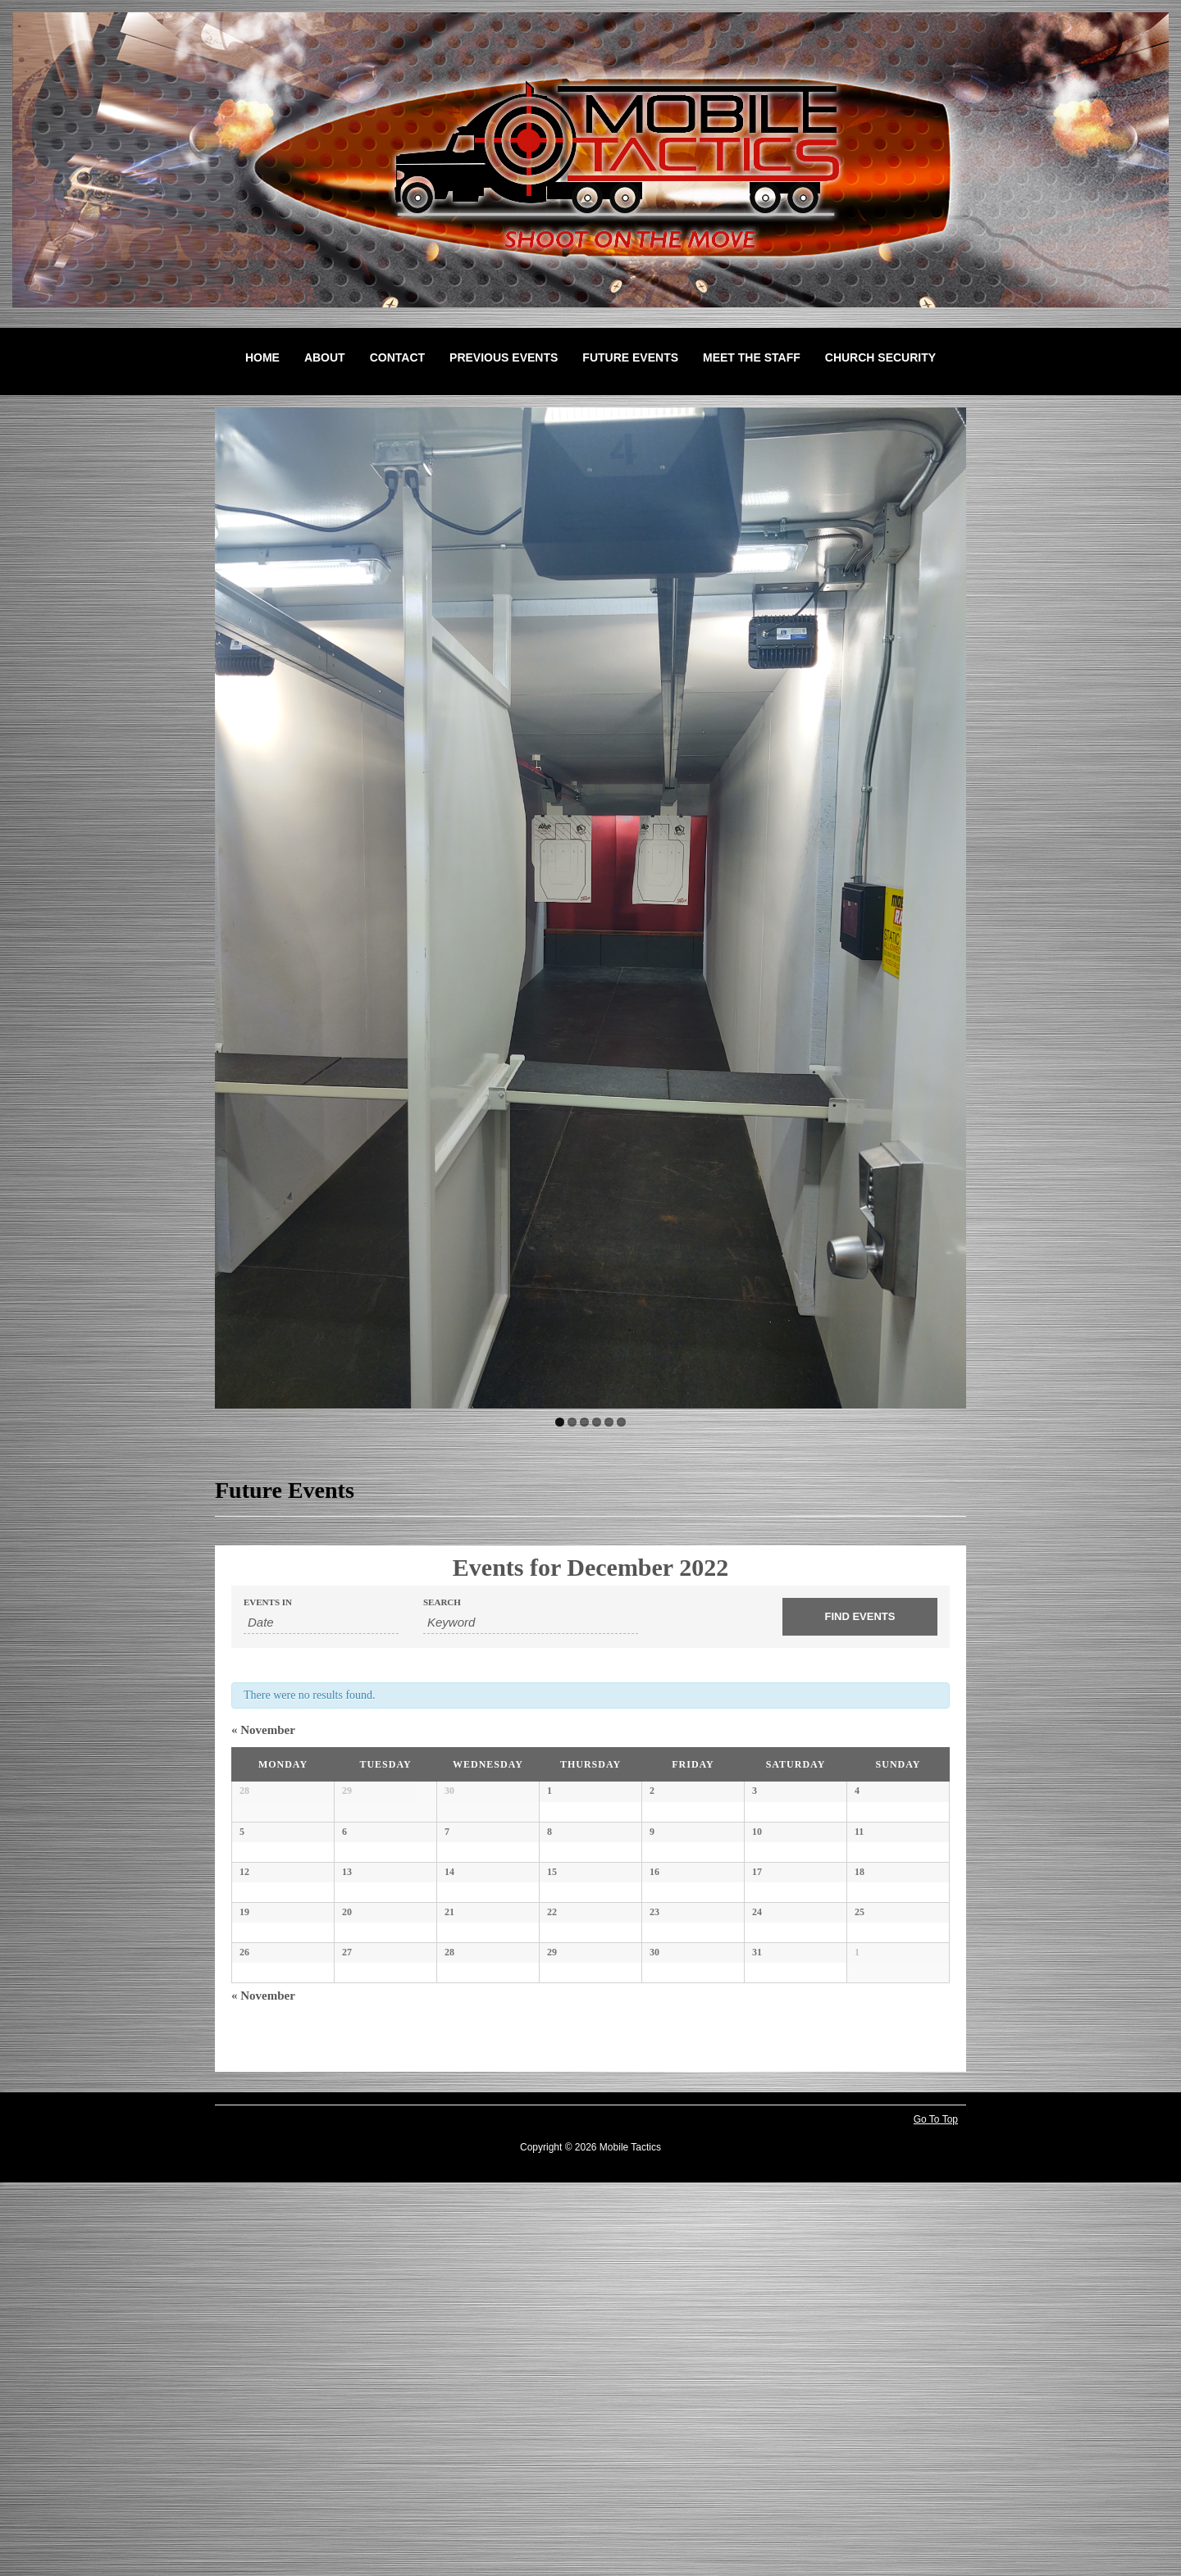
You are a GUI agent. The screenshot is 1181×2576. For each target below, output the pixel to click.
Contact (397, 357)
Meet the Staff (751, 357)
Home (262, 357)
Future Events (630, 357)
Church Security (880, 357)
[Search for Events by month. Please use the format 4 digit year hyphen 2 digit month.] (321, 1622)
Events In (268, 1602)
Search (442, 1602)
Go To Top (936, 2513)
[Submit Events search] (859, 1617)
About (324, 357)
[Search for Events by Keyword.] (530, 1622)
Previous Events (503, 357)
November (263, 1729)
